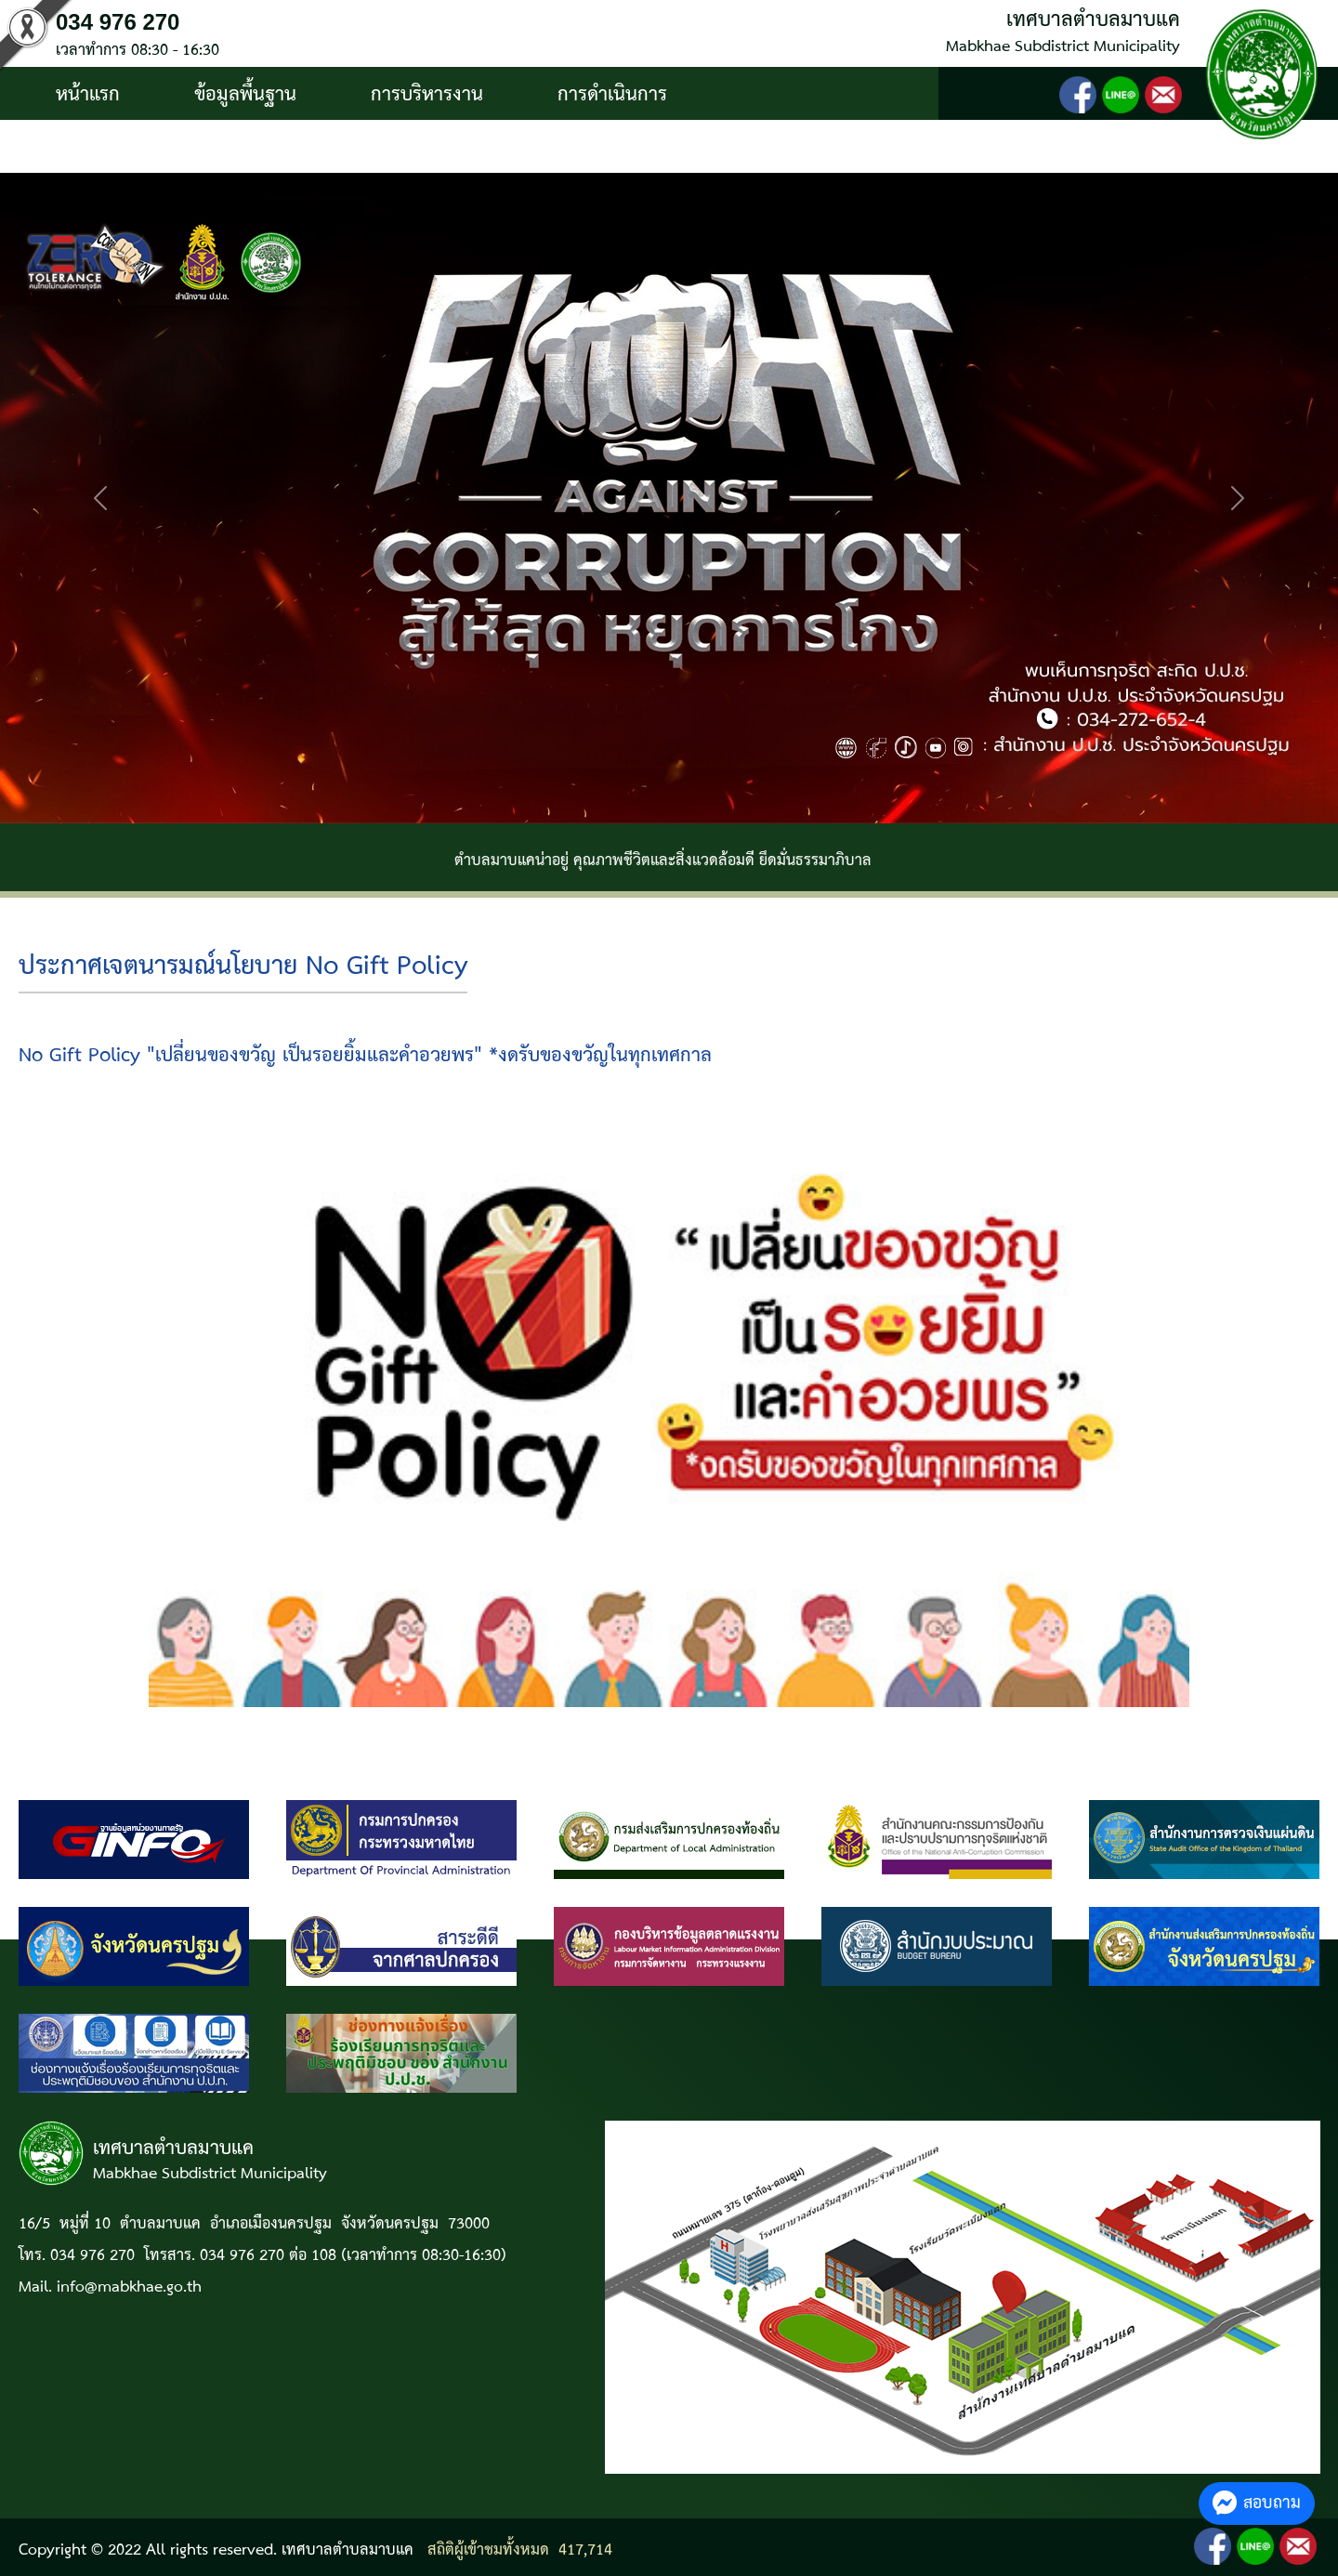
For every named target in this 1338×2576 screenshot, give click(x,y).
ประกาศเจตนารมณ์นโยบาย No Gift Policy (243, 967)
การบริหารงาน (427, 94)
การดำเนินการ (612, 94)
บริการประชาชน (118, 147)
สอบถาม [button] (1257, 2503)
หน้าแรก (88, 94)
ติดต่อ (278, 147)
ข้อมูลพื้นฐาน (245, 94)
